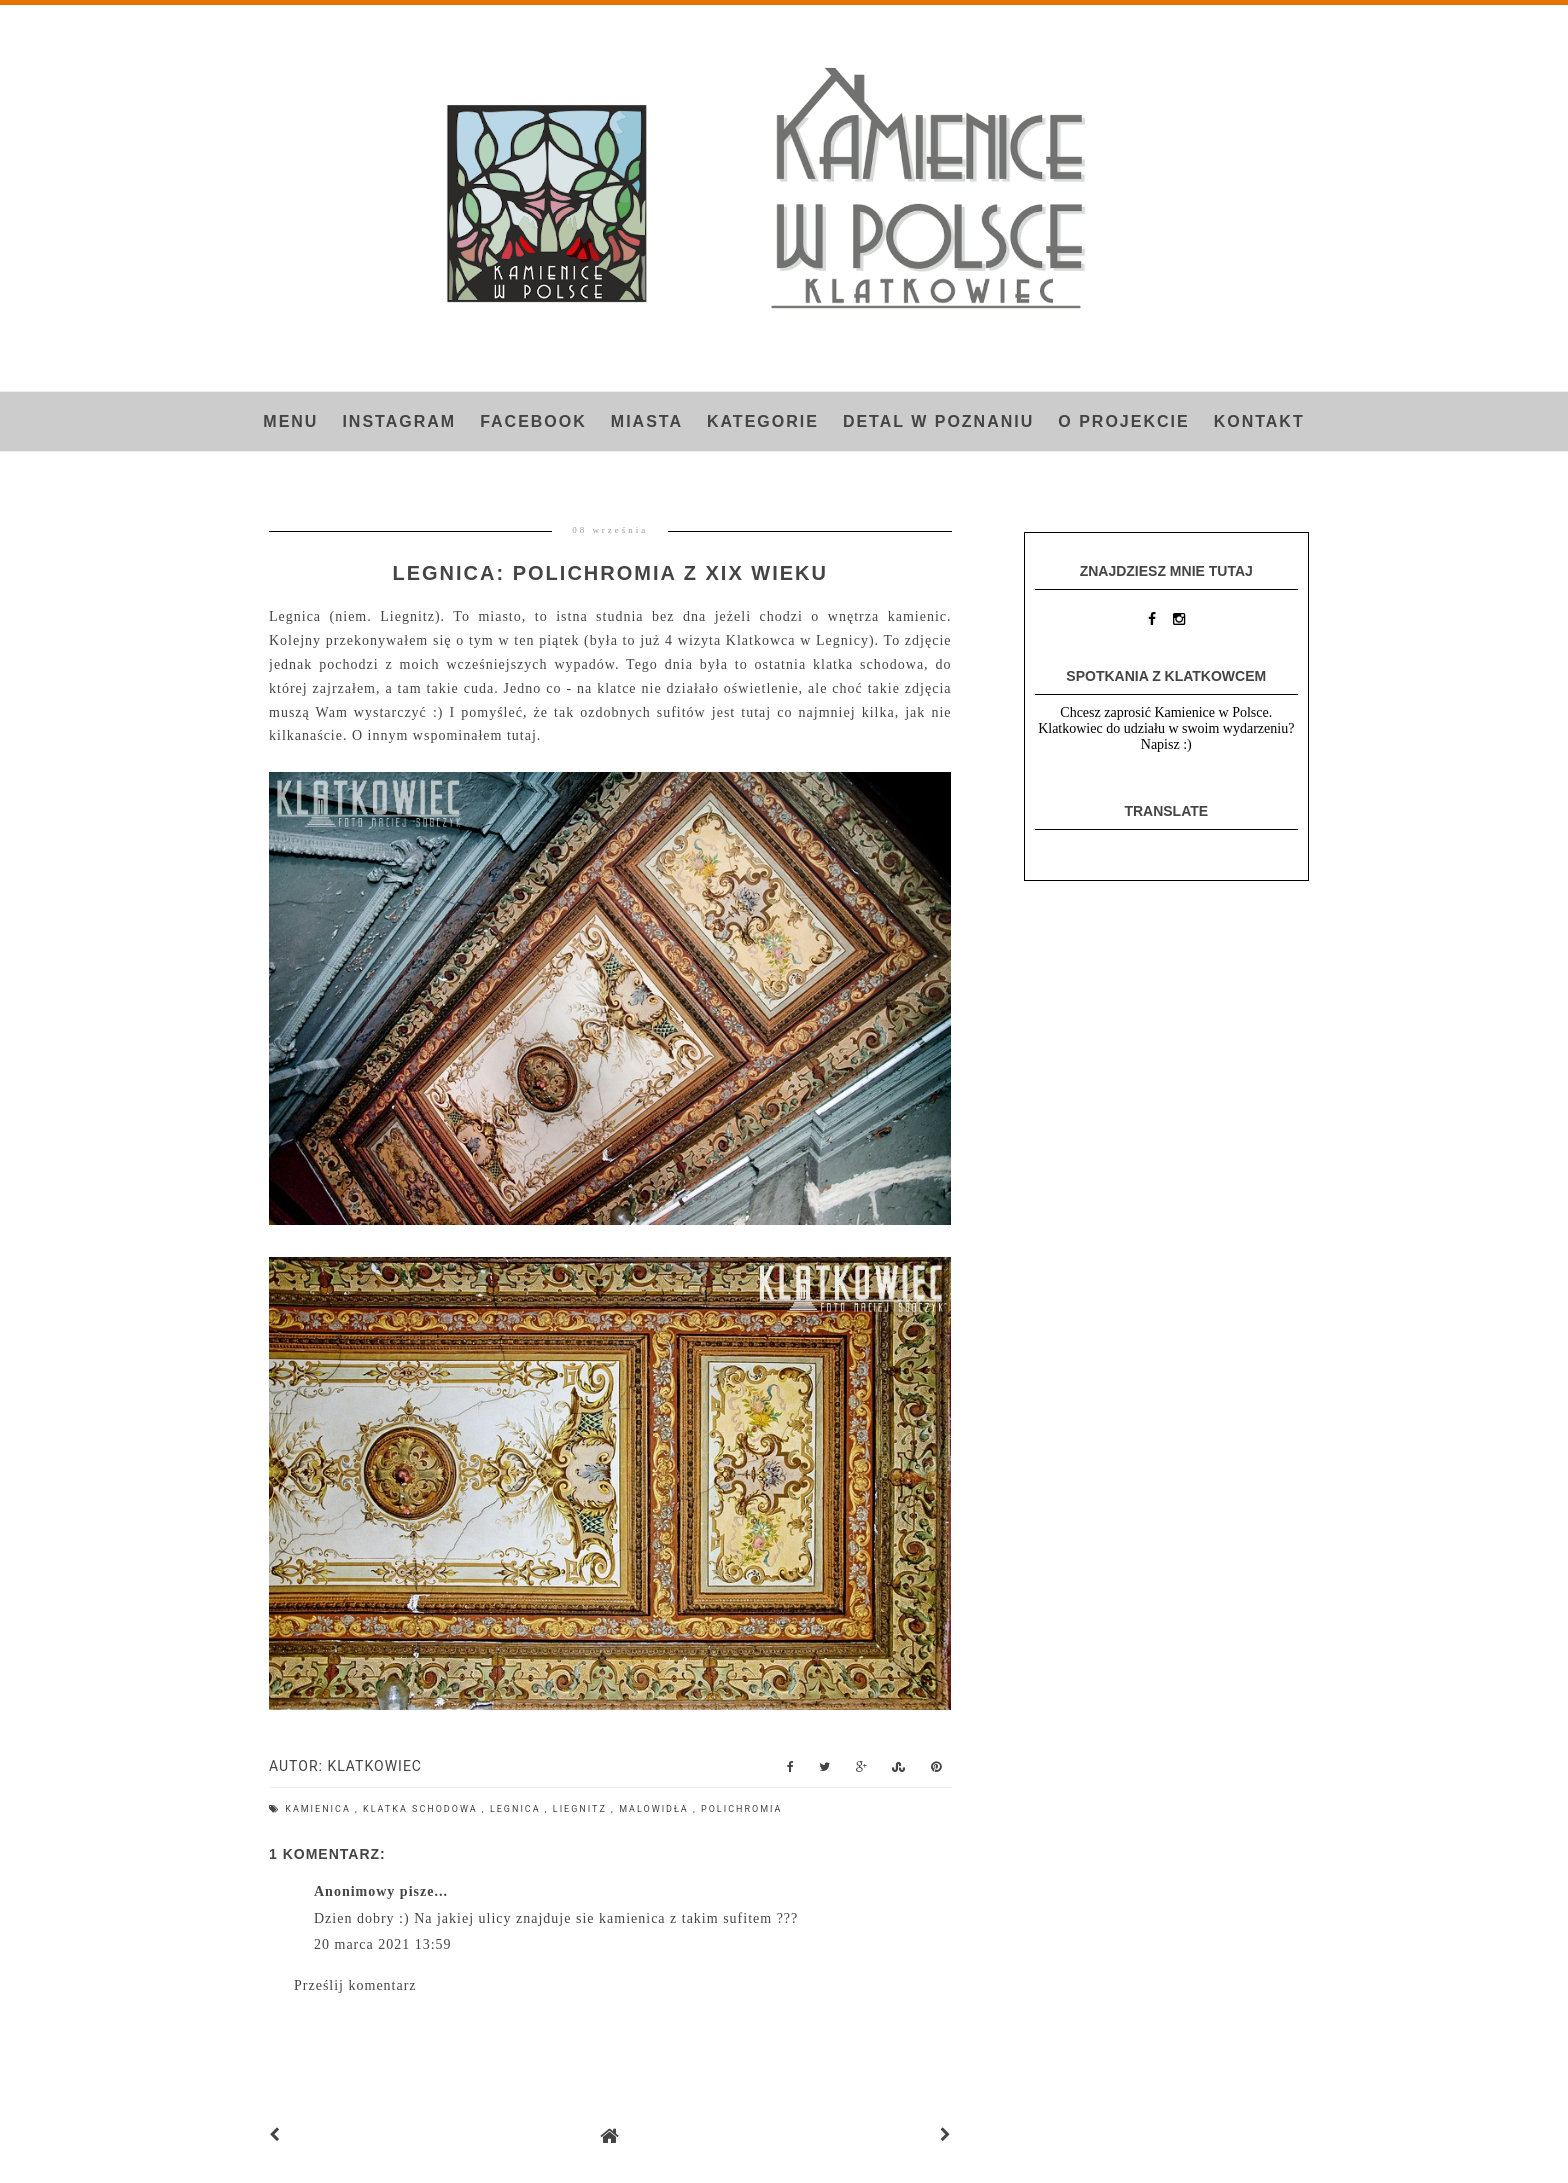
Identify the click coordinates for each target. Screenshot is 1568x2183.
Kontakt (1259, 421)
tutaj (522, 735)
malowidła (656, 1809)
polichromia (741, 1809)
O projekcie (1123, 421)
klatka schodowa (422, 1809)
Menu (290, 421)
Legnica (517, 1809)
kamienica (320, 1809)
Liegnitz (582, 1809)
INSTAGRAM (399, 421)
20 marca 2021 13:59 (383, 1944)
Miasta (647, 421)
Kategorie (763, 421)
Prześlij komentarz (355, 1985)
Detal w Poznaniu (938, 421)
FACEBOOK (533, 421)
